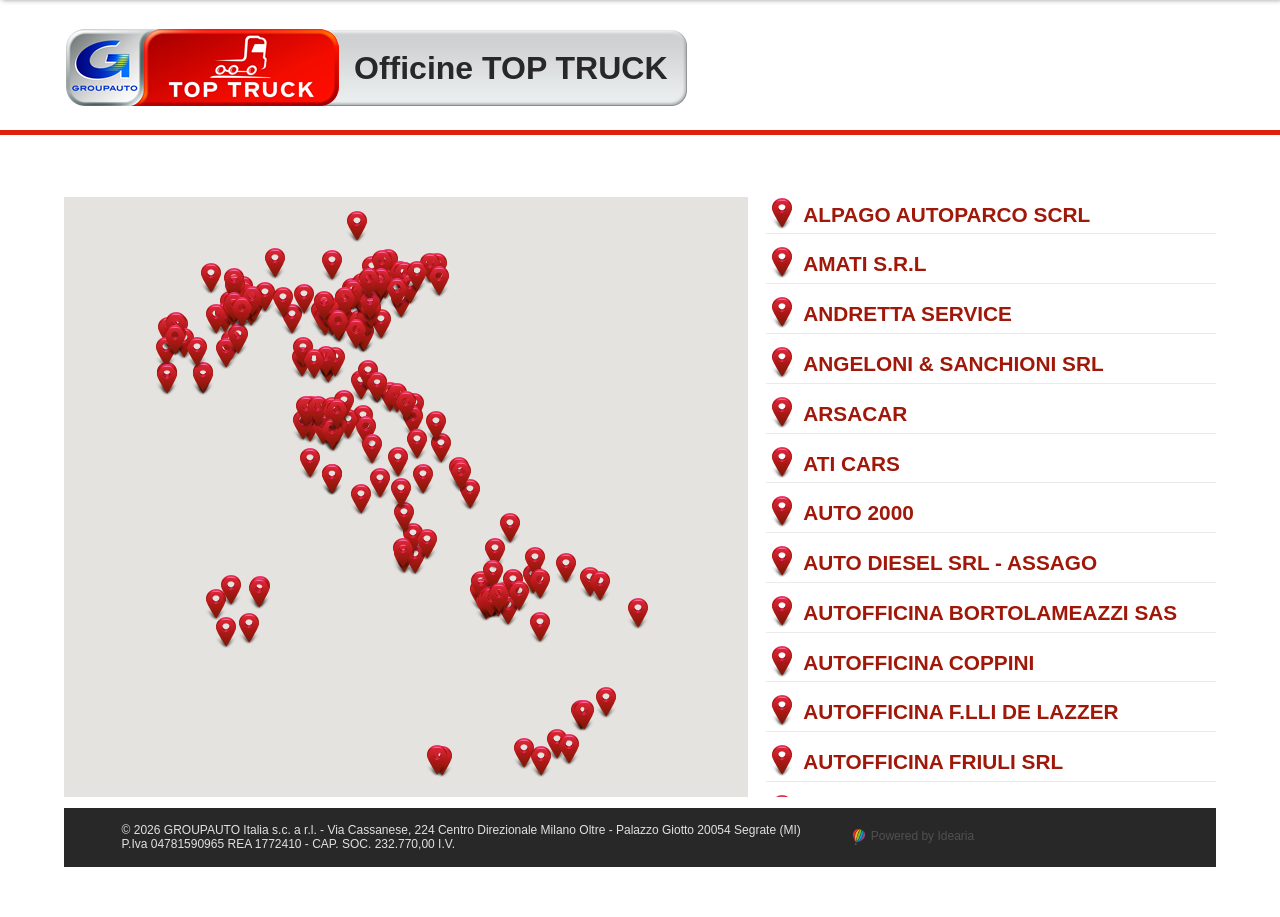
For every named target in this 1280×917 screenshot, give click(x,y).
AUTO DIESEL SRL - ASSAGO (950, 563)
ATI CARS (851, 464)
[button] (211, 278)
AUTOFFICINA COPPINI (918, 663)
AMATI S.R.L (864, 264)
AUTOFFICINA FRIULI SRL (933, 762)
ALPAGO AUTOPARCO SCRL (946, 215)
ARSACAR (855, 414)
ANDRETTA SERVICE (907, 314)
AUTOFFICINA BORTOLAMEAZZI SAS (990, 613)
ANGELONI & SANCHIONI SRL (953, 364)
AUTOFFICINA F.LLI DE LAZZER (960, 712)
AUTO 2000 (858, 513)
